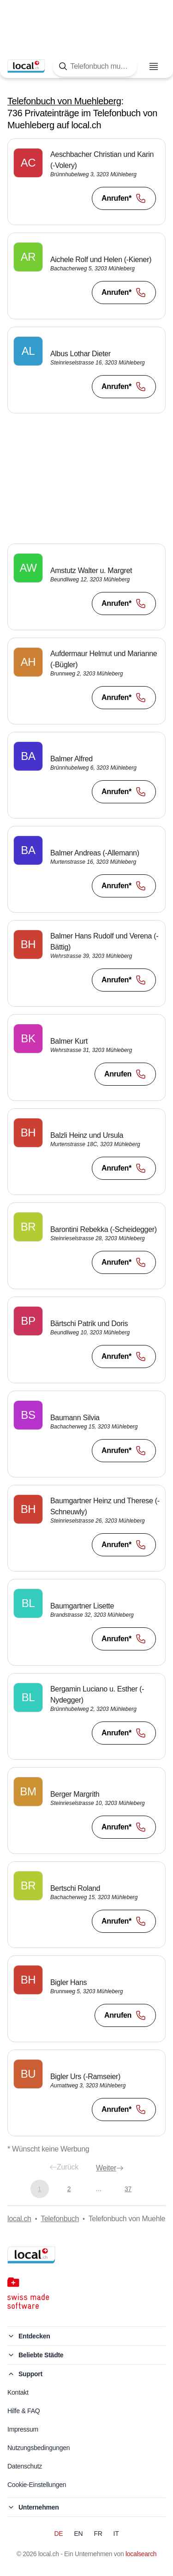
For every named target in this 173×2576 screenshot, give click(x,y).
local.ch (19, 2219)
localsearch (140, 2554)
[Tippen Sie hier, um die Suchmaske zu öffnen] (95, 66)
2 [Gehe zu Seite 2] (69, 2189)
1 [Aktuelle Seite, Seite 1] (39, 2189)
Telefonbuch (60, 2219)
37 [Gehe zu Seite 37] (128, 2189)
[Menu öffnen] (153, 66)
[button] (86, 181)
